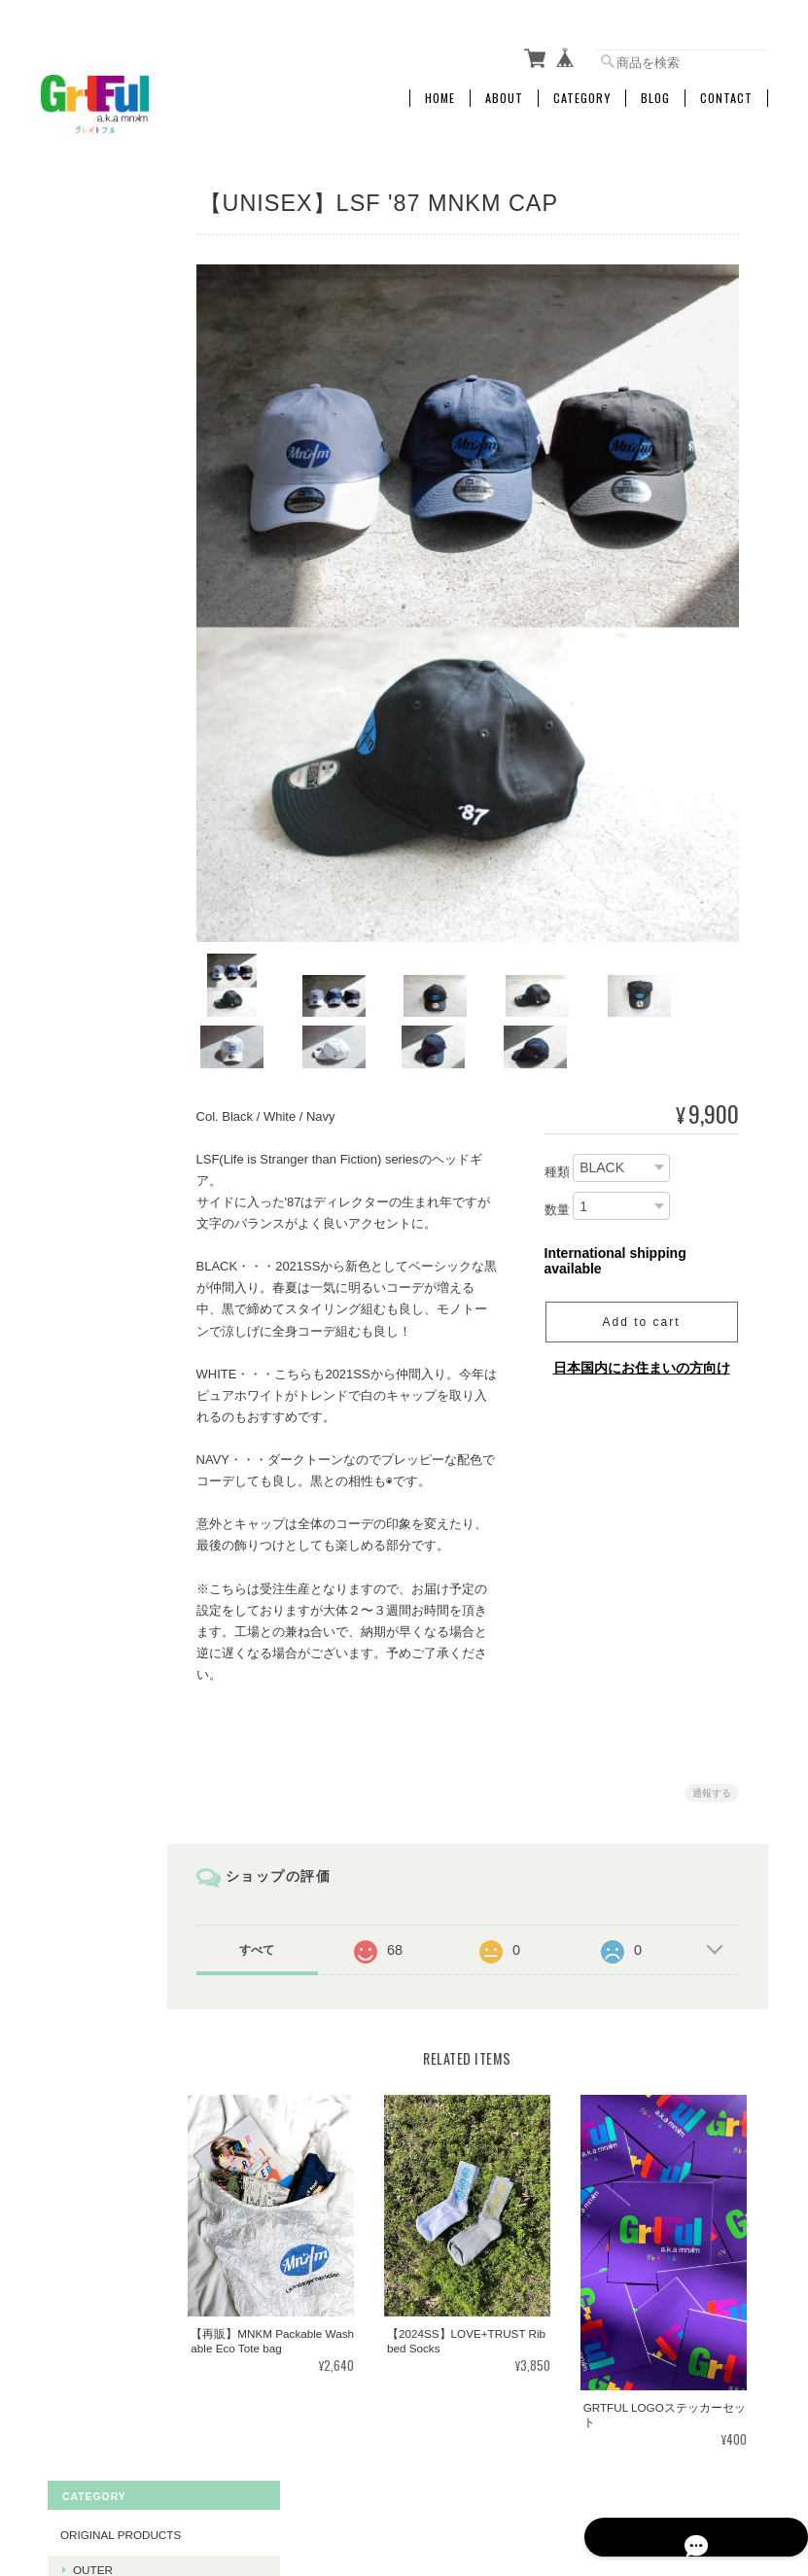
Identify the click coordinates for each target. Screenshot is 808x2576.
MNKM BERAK (104, 1327)
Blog (655, 84)
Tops (81, 281)
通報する (711, 1749)
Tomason (94, 1266)
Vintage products (107, 420)
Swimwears (102, 311)
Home (440, 84)
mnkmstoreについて (419, 2479)
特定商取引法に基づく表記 (105, 1561)
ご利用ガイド (88, 1507)
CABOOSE (81, 1138)
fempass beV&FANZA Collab (107, 950)
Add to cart (641, 1278)
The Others (102, 372)
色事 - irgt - (99, 1054)
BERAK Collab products (105, 1192)
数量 (557, 1166)
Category (582, 84)
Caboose (94, 1236)
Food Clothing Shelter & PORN (113, 1008)
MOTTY (73, 1396)
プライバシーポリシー (553, 2479)
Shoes (73, 686)
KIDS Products (100, 791)
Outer (86, 251)
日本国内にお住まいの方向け (641, 1324)
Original (93, 826)
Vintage (90, 753)
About (504, 84)
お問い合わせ (88, 1614)
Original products (106, 207)
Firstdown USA (101, 896)
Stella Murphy (113, 1297)
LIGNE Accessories (105, 633)
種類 (557, 1127)
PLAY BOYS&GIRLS (111, 1091)
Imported (95, 721)
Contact (726, 84)
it (71, 1357)
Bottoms (94, 341)
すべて (282, 1906)
